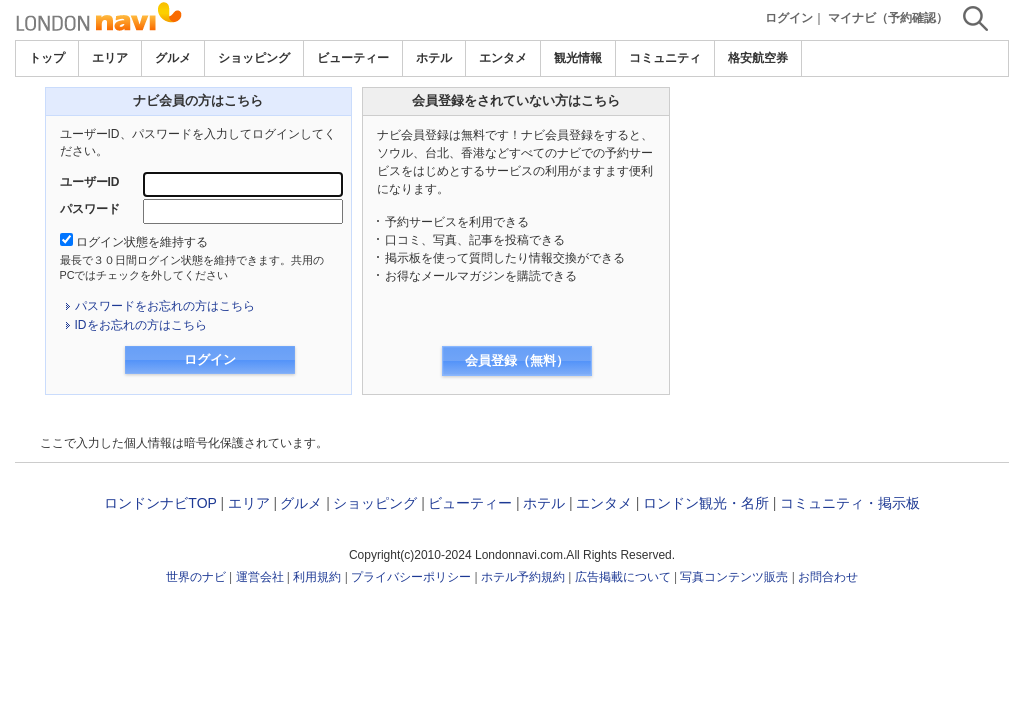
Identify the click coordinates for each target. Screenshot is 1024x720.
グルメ (173, 58)
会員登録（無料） (517, 360)
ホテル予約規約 (523, 577)
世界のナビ (196, 577)
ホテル (434, 58)
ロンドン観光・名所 (706, 503)
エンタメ (503, 58)
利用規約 (317, 577)
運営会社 (260, 577)
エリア (110, 58)
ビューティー (353, 58)
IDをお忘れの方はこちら (141, 325)
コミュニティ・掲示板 (850, 503)
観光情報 (578, 58)
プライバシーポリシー (411, 577)
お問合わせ (828, 577)
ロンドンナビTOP (160, 503)
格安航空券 (758, 58)
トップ (47, 58)
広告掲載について (623, 577)
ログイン (789, 18)
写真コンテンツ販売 (734, 577)
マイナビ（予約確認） (888, 18)
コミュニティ (665, 58)
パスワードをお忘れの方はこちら (165, 306)
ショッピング (254, 58)
